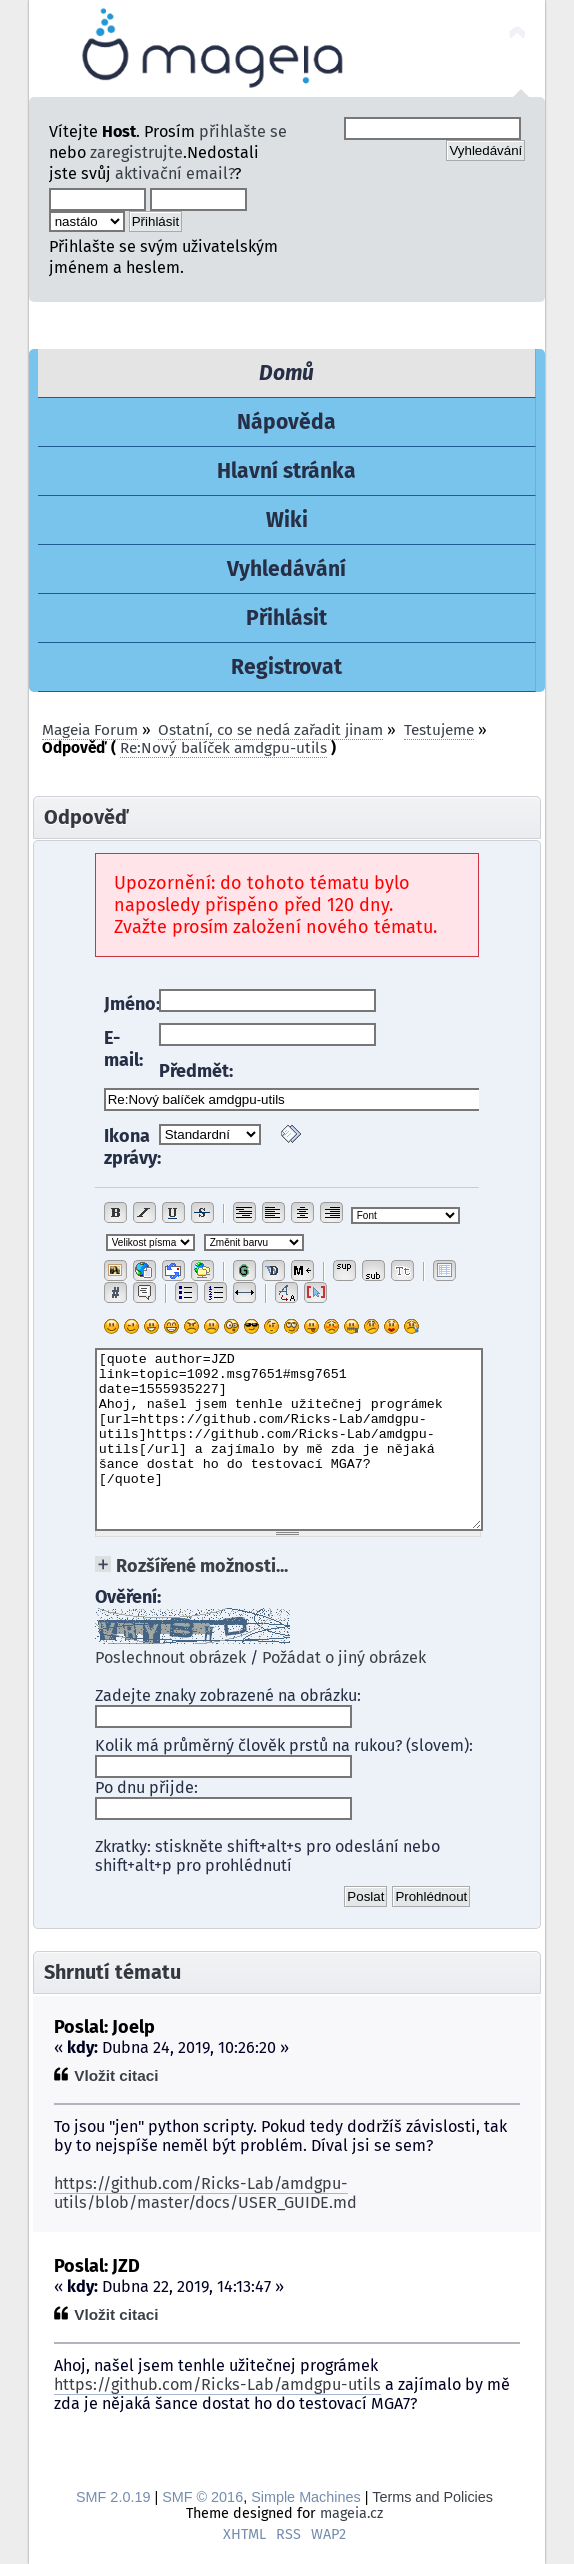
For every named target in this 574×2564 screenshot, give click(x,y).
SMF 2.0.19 (113, 2497)
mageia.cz (351, 2513)
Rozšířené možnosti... (202, 1566)
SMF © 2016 (202, 2497)
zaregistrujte (136, 152)
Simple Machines (306, 2497)
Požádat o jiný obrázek (344, 1657)
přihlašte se (243, 131)
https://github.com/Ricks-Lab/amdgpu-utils (217, 2384)
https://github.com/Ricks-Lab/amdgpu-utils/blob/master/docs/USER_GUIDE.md (205, 2193)
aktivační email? (174, 173)
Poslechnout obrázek (170, 1657)
